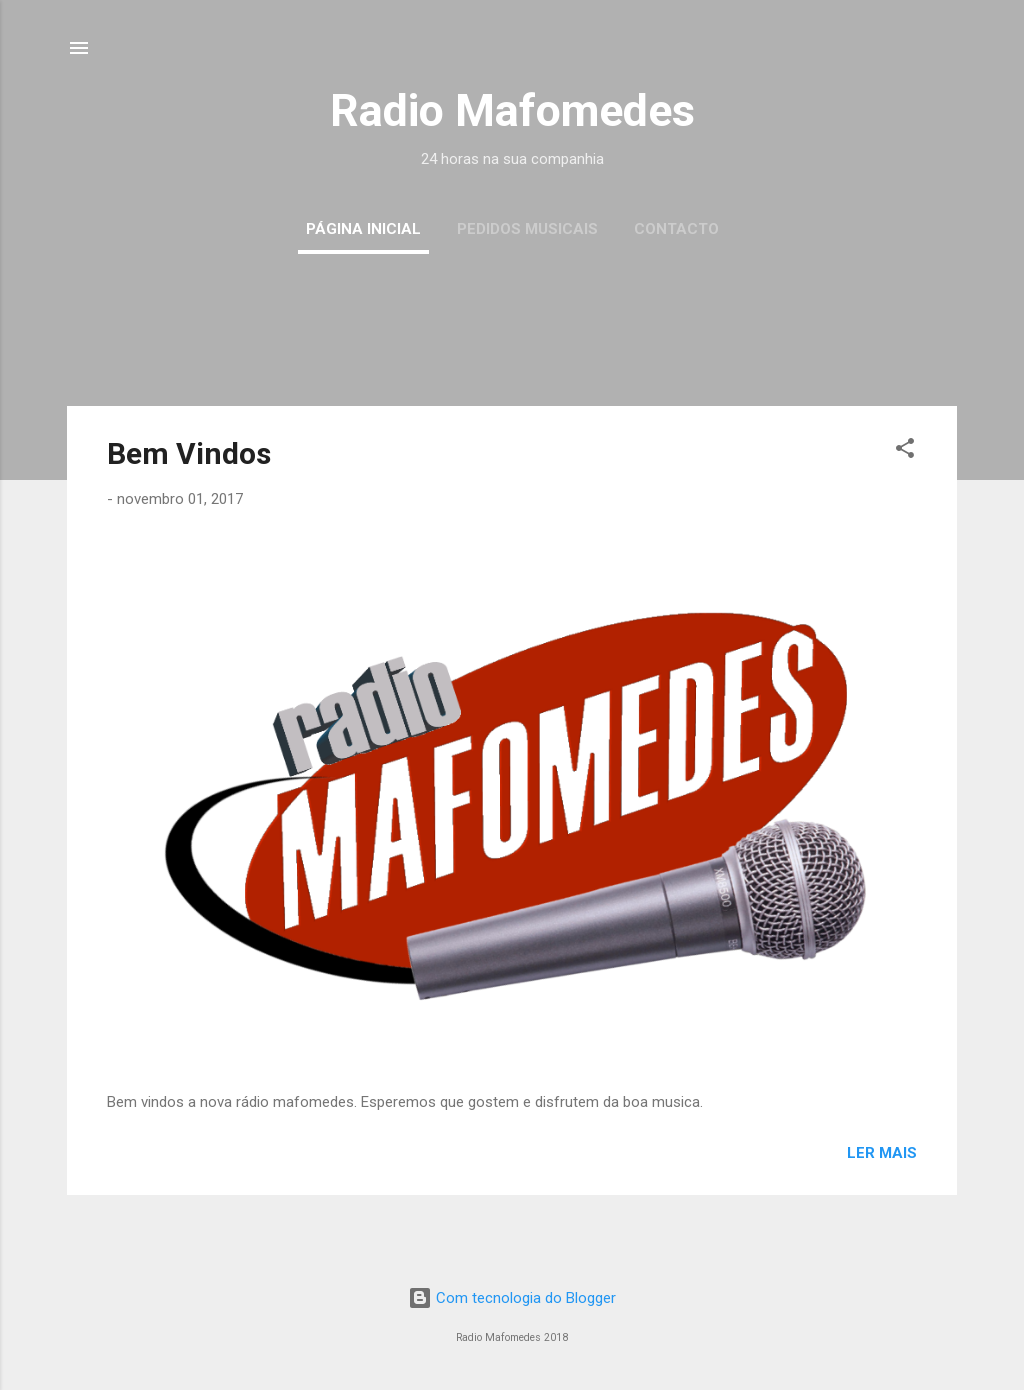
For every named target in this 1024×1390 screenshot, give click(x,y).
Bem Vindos (189, 453)
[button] (905, 451)
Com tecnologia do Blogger (512, 1298)
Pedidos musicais (527, 229)
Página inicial (363, 229)
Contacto (676, 229)
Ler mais (882, 1153)
